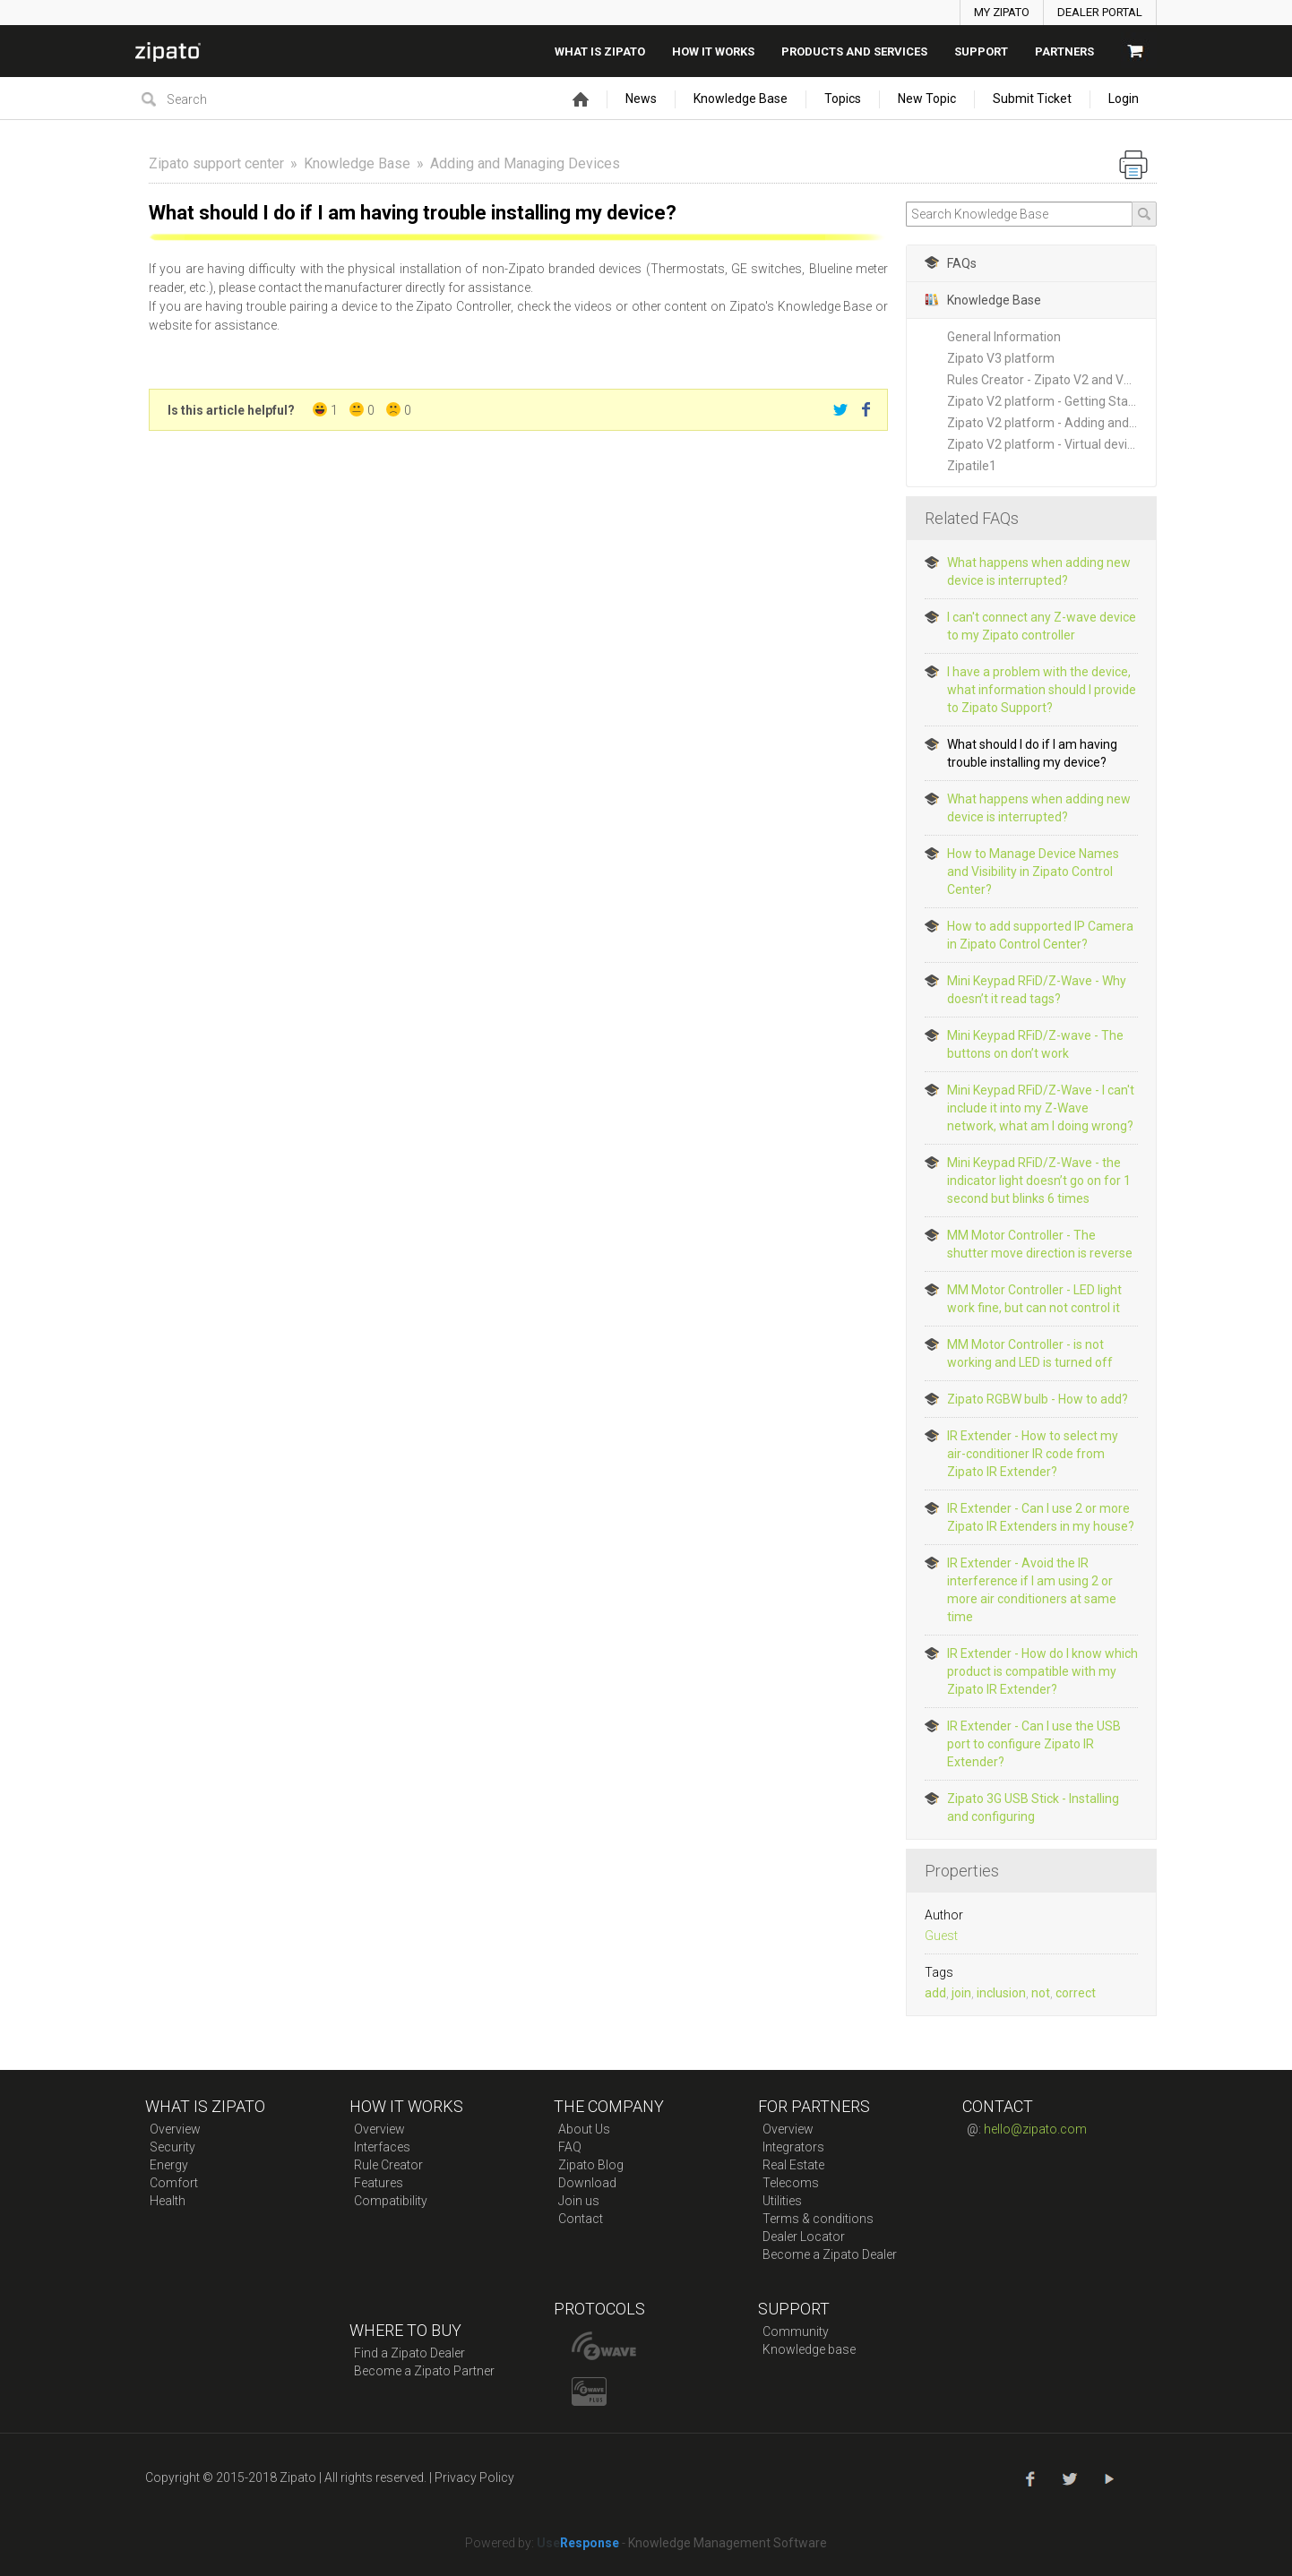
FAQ (569, 2147)
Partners (1064, 51)
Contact (580, 2218)
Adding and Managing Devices (525, 163)
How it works (713, 51)
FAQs (951, 262)
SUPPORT (981, 51)
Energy (169, 2165)
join (961, 1993)
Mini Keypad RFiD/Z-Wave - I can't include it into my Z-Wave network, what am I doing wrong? (1040, 1108)
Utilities (782, 2201)
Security (172, 2147)
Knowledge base (809, 2349)
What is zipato (600, 51)
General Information (1004, 337)
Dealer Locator (803, 2236)
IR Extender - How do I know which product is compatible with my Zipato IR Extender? (1042, 1671)
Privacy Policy (474, 2477)
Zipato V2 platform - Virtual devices (1047, 444)
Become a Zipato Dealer (829, 2254)
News (641, 98)
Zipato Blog (591, 2165)
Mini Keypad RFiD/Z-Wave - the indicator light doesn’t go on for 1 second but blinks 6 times (1039, 1180)
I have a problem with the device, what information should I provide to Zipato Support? (1041, 690)
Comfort (174, 2183)
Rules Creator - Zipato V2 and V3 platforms (1051, 380)
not (1040, 1993)
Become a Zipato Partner (424, 2371)
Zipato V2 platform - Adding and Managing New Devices (1051, 423)
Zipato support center (216, 163)
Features (378, 2183)
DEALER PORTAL (1099, 12)
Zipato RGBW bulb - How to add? (1037, 1399)
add (935, 1993)
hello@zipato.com (1035, 2129)
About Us (584, 2129)
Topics (842, 98)
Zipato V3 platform (1001, 358)
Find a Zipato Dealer (409, 2353)
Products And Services (854, 51)
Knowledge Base (740, 98)
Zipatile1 (971, 466)
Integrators (793, 2147)
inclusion (1001, 1993)
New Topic (927, 98)
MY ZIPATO (1001, 12)
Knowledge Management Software (727, 2543)
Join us (578, 2201)
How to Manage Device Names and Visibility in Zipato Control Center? (1033, 871)
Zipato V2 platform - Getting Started (1049, 401)
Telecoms (790, 2183)
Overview (175, 2129)
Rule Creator (388, 2165)
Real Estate (793, 2165)
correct (1075, 1993)
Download (587, 2183)
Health (167, 2201)
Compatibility (390, 2201)
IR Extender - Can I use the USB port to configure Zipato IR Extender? (1034, 1744)
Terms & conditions (818, 2218)
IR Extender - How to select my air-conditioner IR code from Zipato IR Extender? (1032, 1454)
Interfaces (382, 2147)
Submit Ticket (1032, 98)
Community (795, 2331)
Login (1123, 98)
